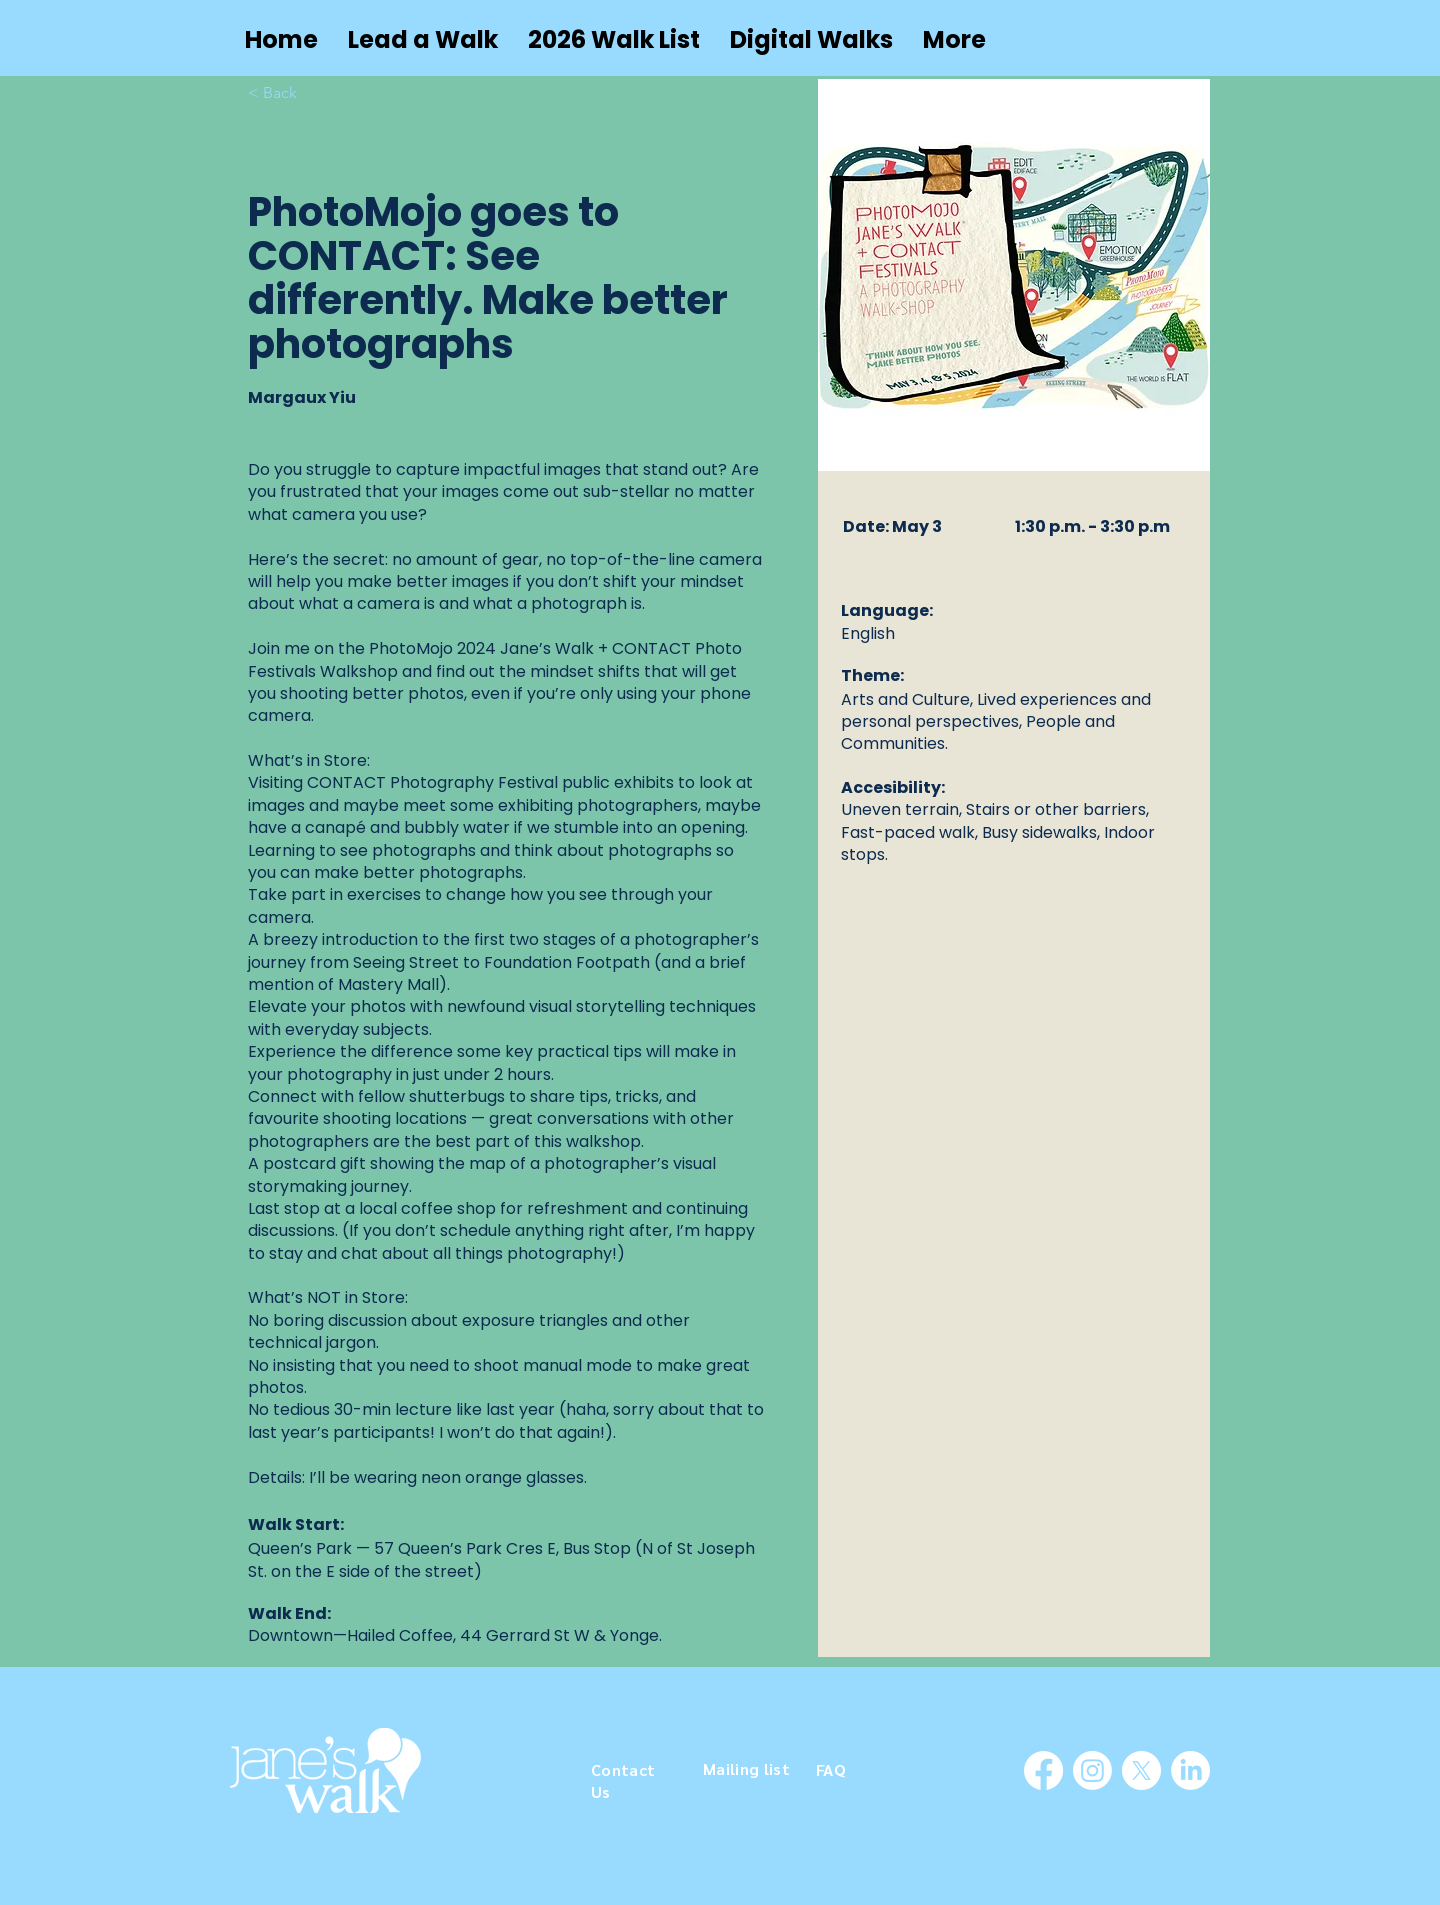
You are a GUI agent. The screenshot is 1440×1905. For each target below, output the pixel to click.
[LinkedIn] (1190, 1770)
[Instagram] (1092, 1770)
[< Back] (287, 93)
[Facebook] (1043, 1770)
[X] (1141, 1770)
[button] (423, 40)
